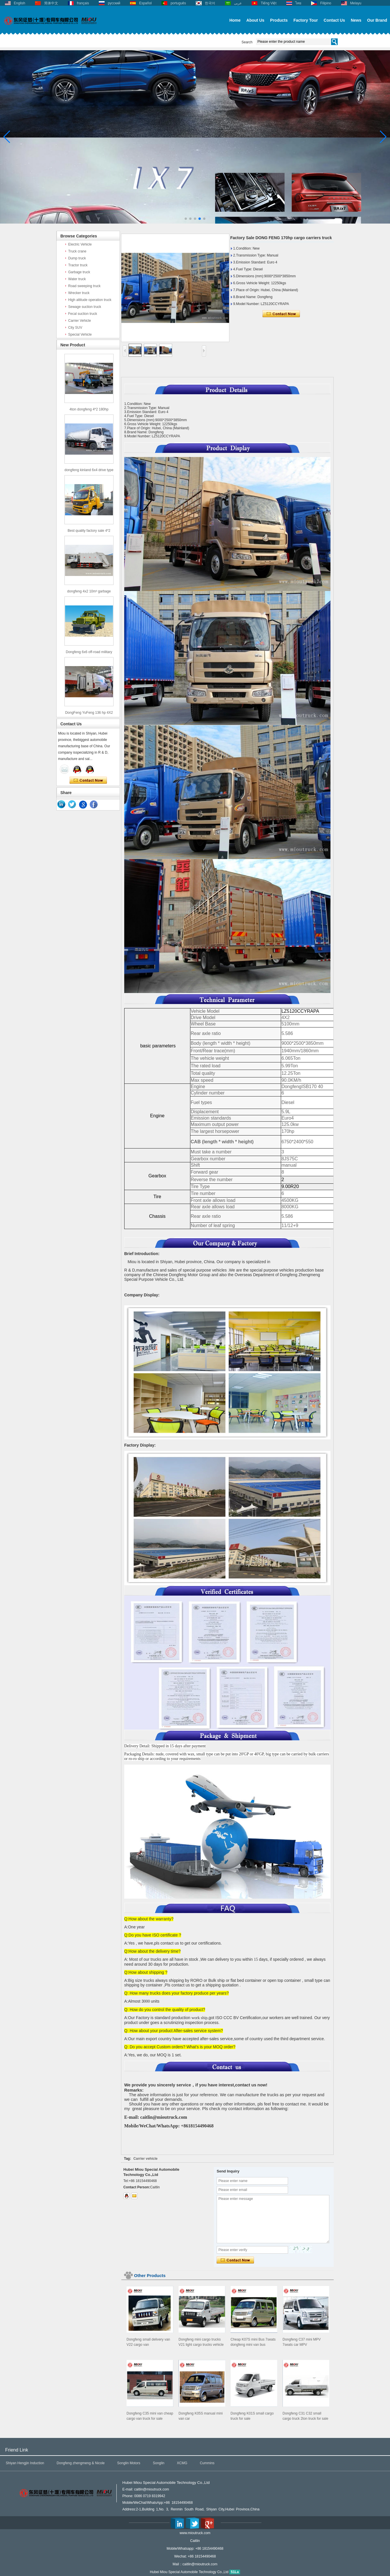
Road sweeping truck (84, 286)
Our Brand (377, 20)
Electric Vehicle (80, 244)
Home (235, 20)
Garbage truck (79, 272)
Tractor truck (78, 265)
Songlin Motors (128, 2463)
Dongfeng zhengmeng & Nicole (81, 2463)
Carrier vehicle (145, 2159)
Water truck (77, 279)
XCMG (182, 2463)
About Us (255, 20)
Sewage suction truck (84, 307)
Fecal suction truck (82, 314)
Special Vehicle (80, 334)
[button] (186, 219)
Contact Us (334, 20)
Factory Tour (306, 20)
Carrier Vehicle (79, 321)
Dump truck (77, 258)
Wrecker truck (79, 293)
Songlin (158, 2463)
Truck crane (77, 251)
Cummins (207, 2463)
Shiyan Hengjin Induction (25, 2463)
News (356, 20)
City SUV (75, 328)
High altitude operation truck (89, 300)
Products (279, 20)
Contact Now (88, 780)
